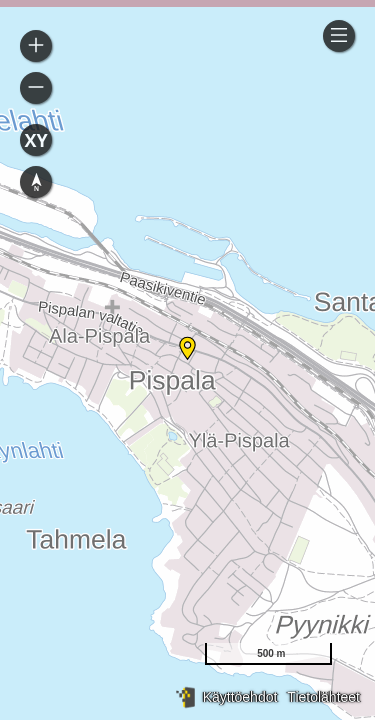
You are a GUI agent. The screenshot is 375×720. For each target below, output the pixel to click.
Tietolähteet (323, 697)
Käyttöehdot (240, 697)
